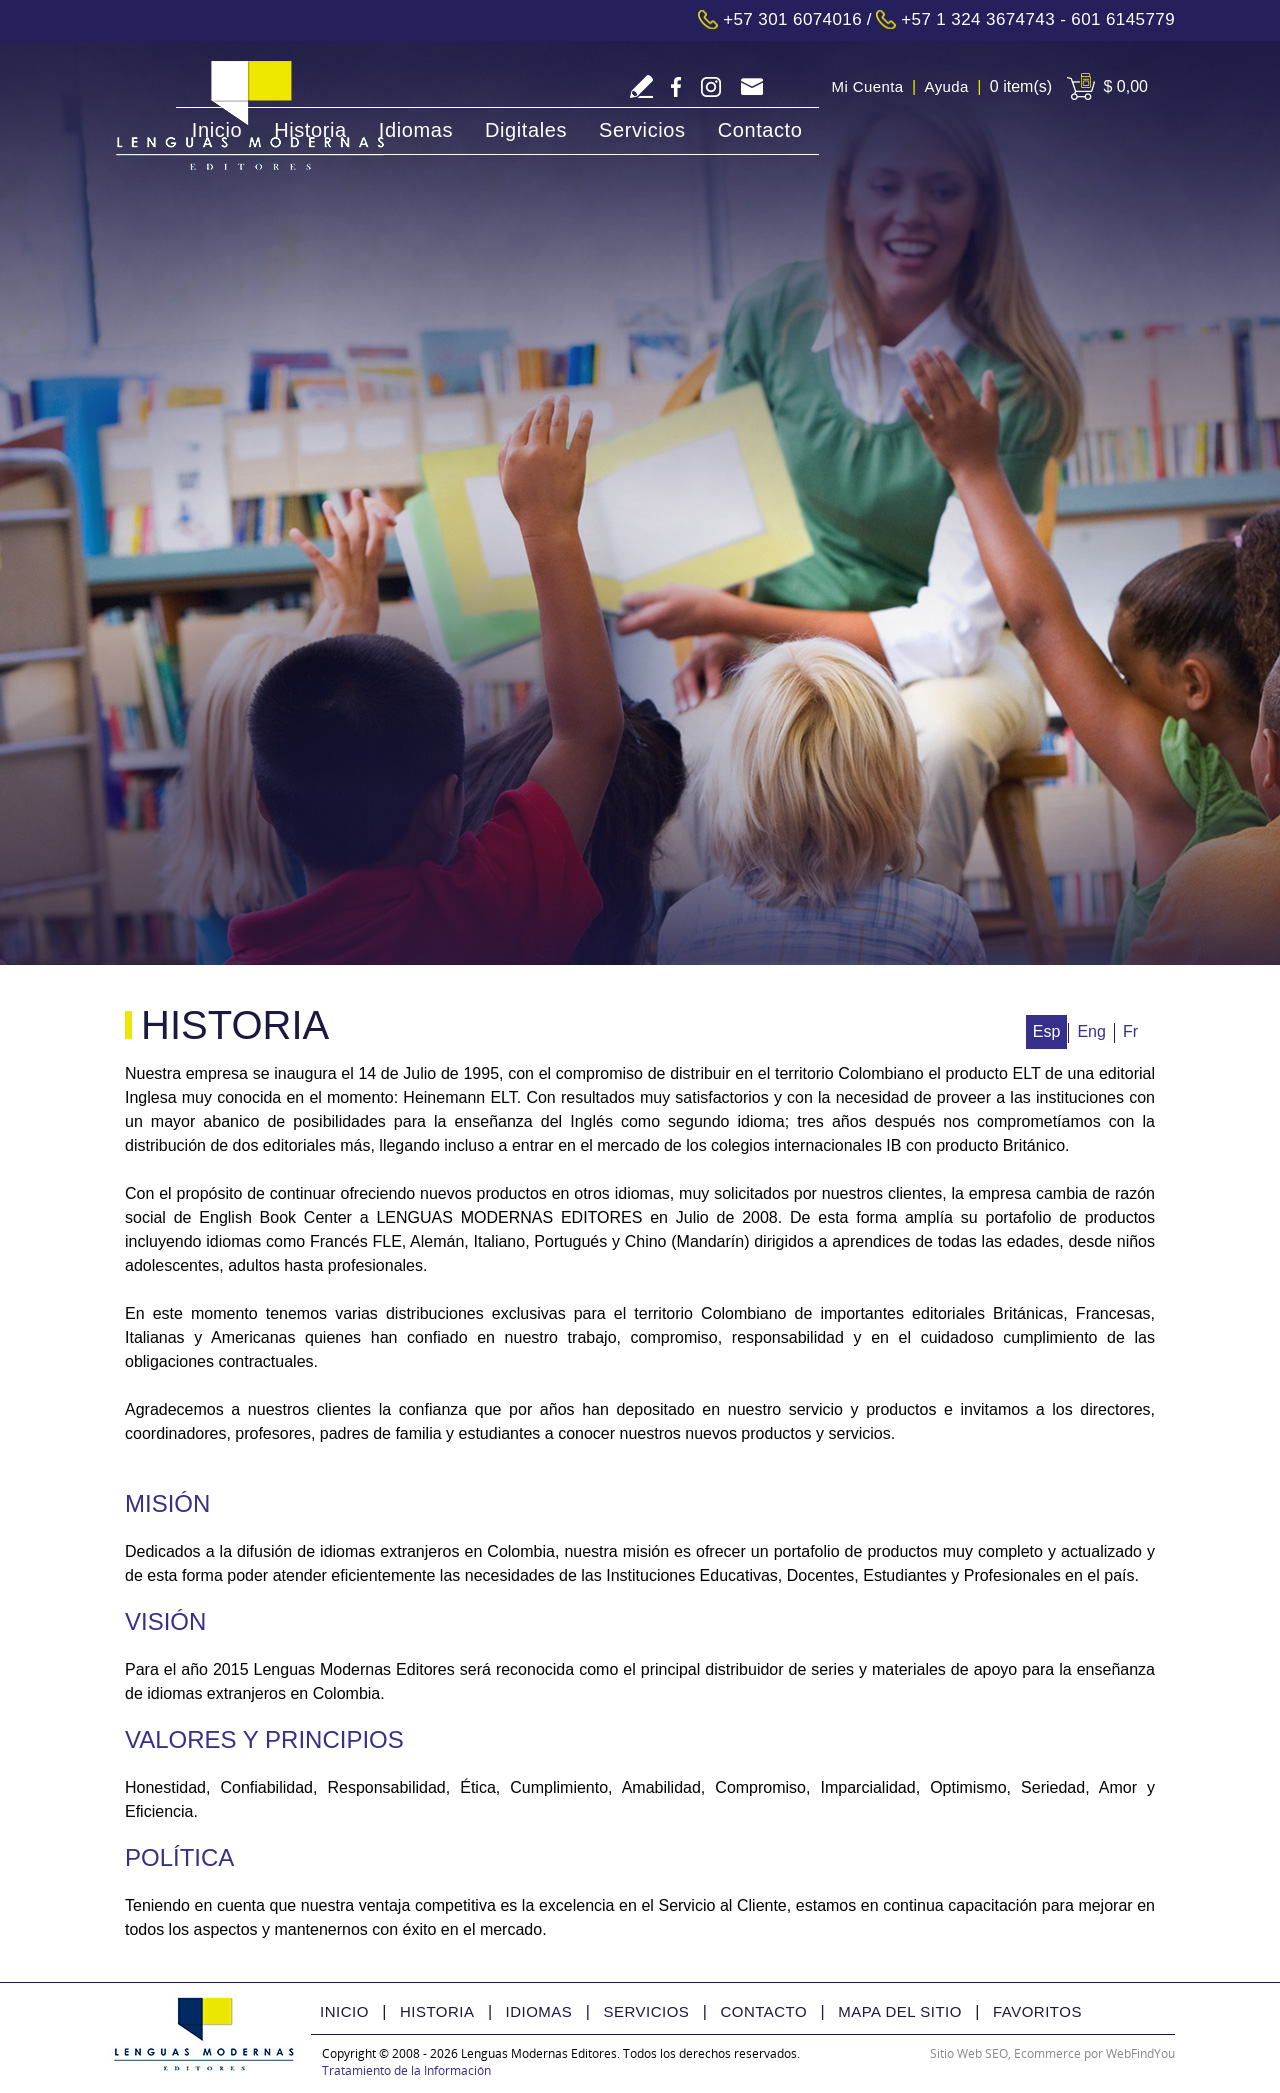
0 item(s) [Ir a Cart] (1021, 86)
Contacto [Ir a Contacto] (760, 130)
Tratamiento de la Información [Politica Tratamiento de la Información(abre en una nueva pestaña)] (406, 2070)
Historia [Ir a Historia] (310, 130)
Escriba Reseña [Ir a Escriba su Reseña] (641, 86)
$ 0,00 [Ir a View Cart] (1126, 86)
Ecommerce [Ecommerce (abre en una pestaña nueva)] (1047, 2053)
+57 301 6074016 (792, 19)
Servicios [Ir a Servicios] (642, 130)
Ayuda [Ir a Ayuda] (947, 86)
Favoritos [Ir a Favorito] (1037, 2011)
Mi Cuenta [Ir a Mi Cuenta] (868, 86)
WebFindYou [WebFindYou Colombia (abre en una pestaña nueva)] (1140, 2053)
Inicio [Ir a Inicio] (217, 130)
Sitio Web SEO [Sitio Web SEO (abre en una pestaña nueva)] (969, 2053)
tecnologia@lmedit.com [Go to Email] (751, 88)
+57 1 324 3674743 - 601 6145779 (1038, 19)
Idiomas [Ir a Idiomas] (416, 130)
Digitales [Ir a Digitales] (526, 130)
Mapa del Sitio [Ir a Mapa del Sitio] (900, 2011)
